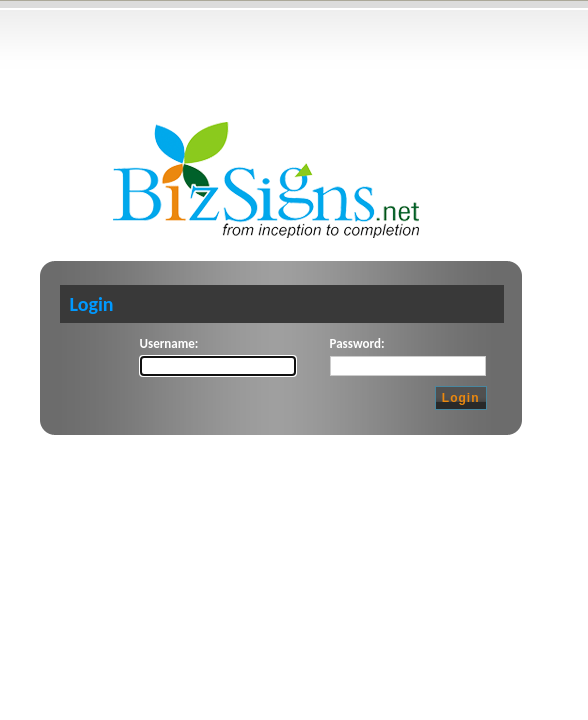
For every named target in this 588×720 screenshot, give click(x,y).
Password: (357, 343)
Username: (169, 343)
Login (461, 398)
